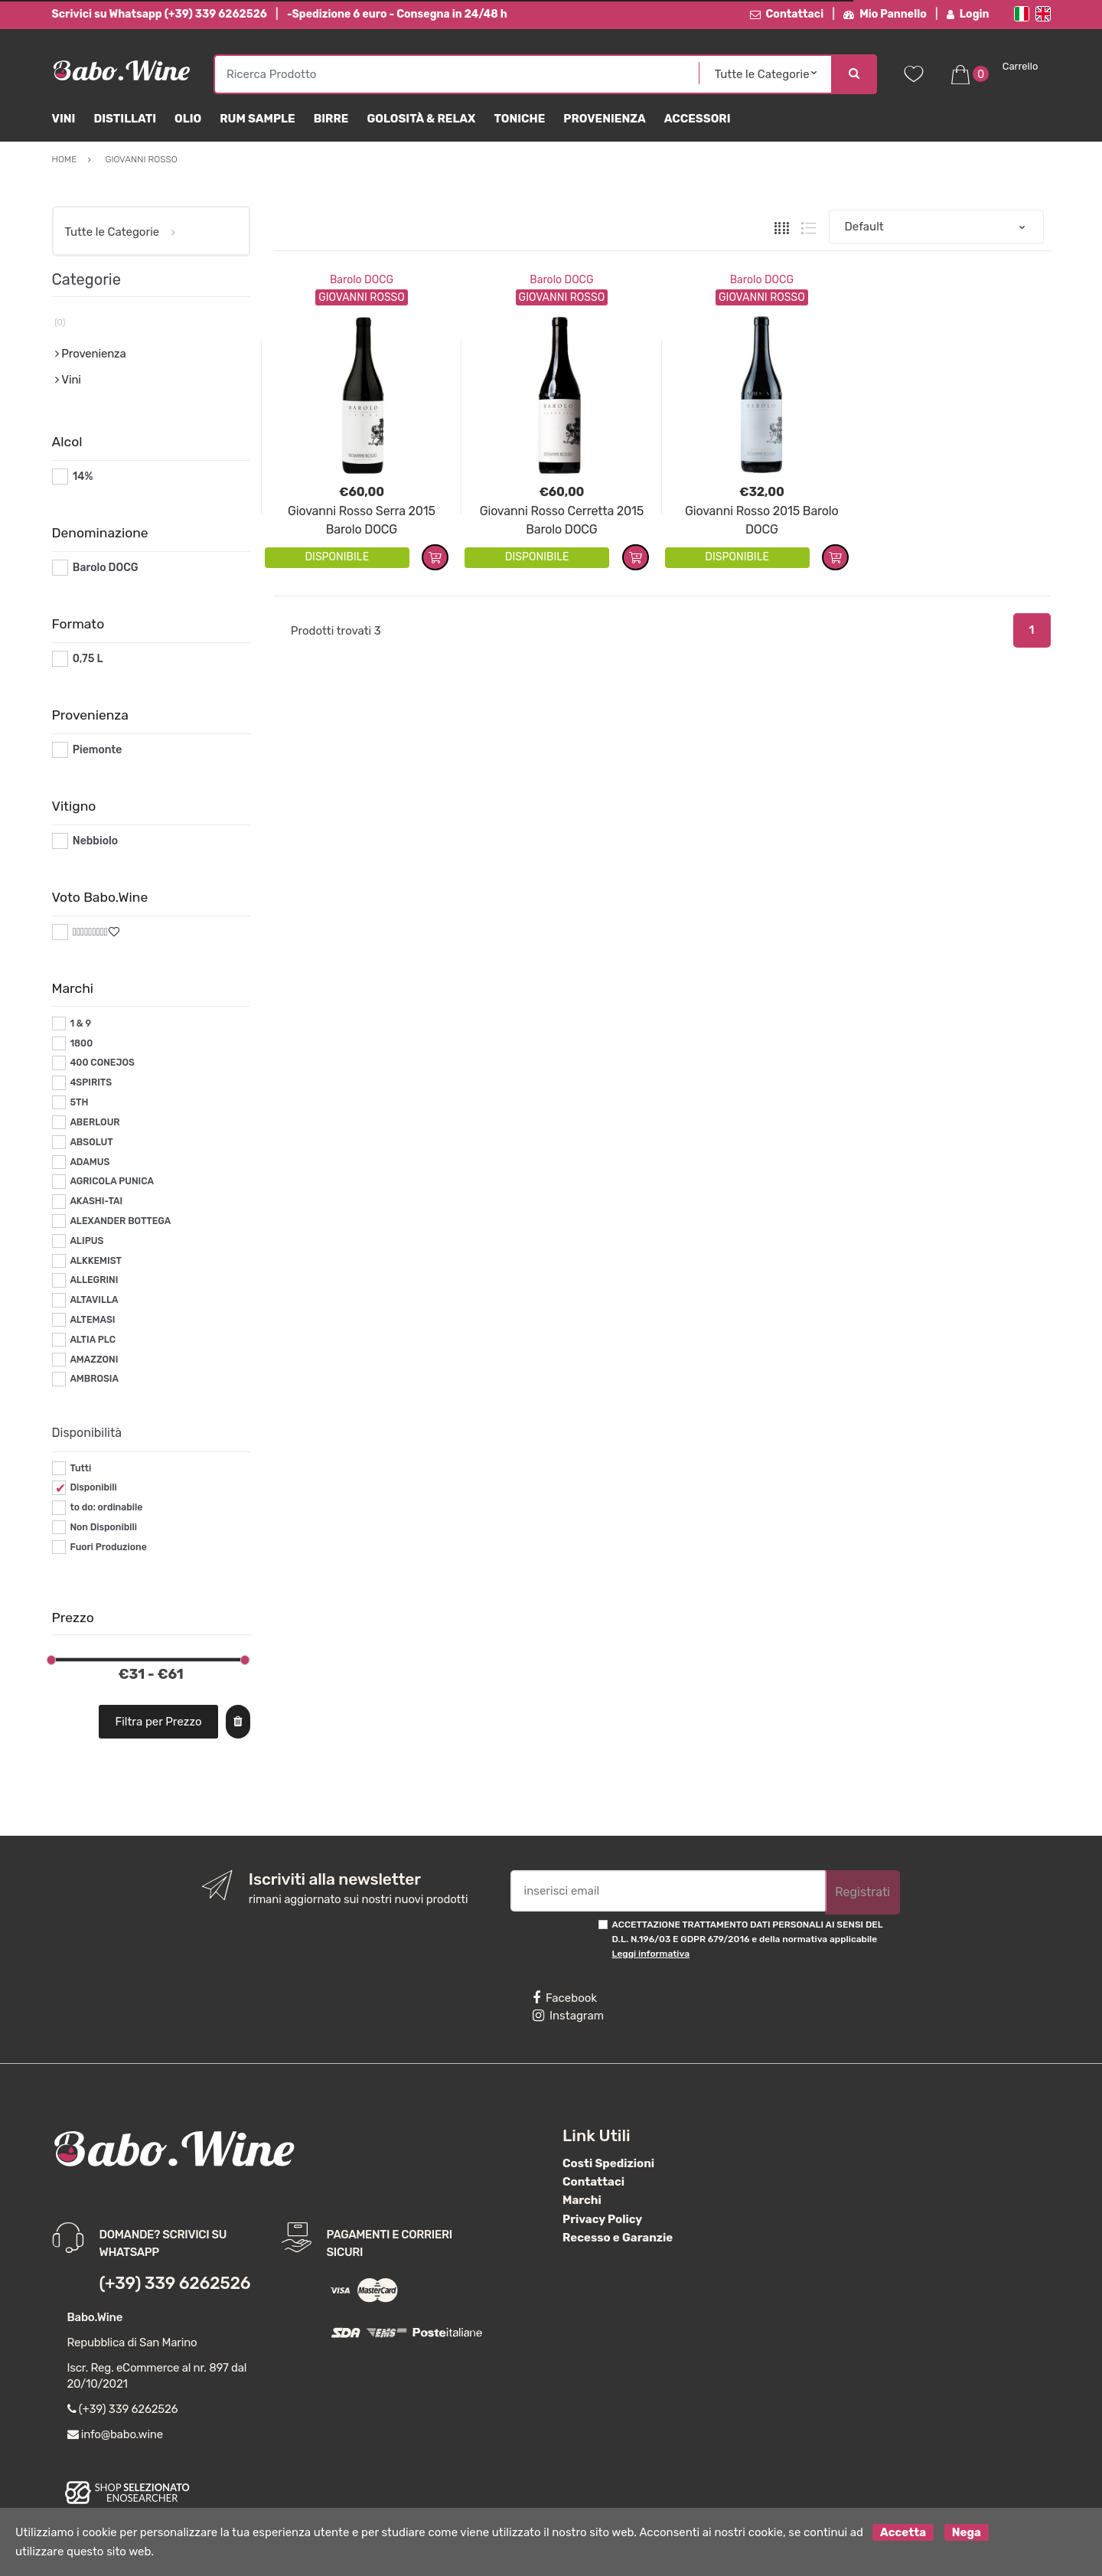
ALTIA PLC (93, 1339)
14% (83, 476)
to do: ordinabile (106, 1507)
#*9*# (88, 932)
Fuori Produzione (108, 1547)
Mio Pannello (885, 14)
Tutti (80, 1468)
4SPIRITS (91, 1082)
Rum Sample (257, 119)
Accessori (697, 119)
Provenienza (604, 119)
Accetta (903, 2532)
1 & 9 (80, 1023)
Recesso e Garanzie (617, 2238)
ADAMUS (89, 1162)
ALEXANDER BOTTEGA (120, 1221)
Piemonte (97, 749)
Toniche (519, 119)
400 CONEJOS (102, 1062)
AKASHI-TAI (96, 1201)
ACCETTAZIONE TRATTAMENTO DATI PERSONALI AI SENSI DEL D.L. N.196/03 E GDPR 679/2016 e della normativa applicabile (747, 1939)
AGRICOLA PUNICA (112, 1181)
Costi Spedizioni (608, 2163)
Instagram (568, 2016)
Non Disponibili (103, 1527)
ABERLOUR (94, 1122)
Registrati (862, 1892)
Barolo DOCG (361, 279)
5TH (79, 1102)
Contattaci (787, 14)
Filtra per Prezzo (158, 1722)
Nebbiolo (95, 840)
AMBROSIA (94, 1378)
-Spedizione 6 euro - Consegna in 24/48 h (397, 14)
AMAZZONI (94, 1359)
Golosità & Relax (421, 119)
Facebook (565, 1998)
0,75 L (88, 658)
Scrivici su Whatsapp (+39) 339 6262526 (159, 14)
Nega (966, 2532)
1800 (81, 1043)
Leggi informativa (651, 1953)
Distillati (124, 119)
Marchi (582, 2200)
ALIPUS (86, 1241)
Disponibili (93, 1487)
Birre (331, 119)
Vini (64, 119)
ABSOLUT (91, 1142)
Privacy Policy (602, 2219)
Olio (187, 119)
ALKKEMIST (95, 1260)
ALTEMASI (92, 1319)
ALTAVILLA (94, 1300)
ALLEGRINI (94, 1280)
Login (968, 14)
